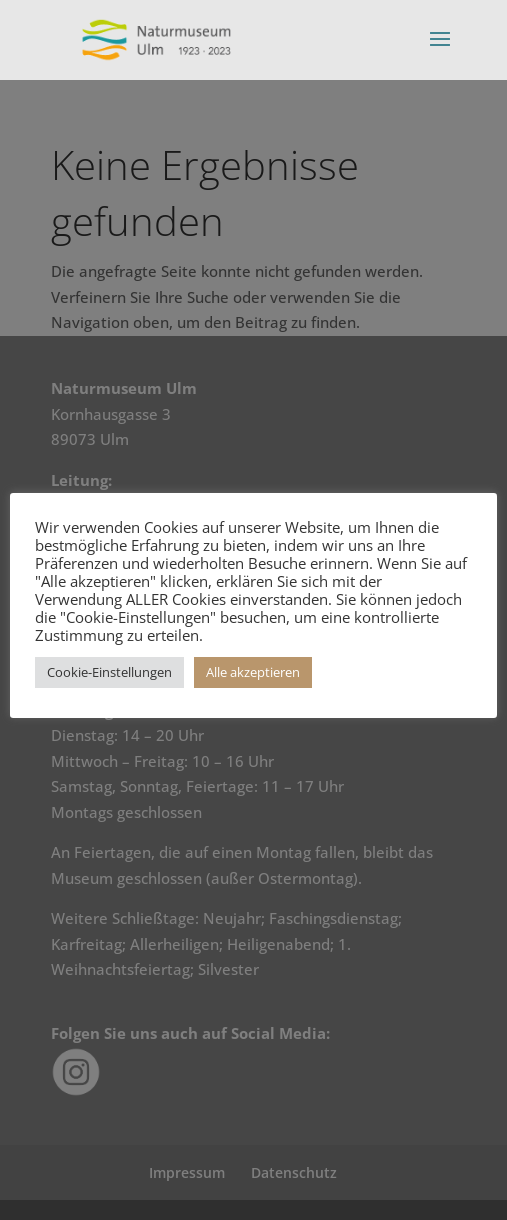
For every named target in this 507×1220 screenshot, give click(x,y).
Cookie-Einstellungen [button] (109, 672)
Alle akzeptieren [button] (253, 672)
